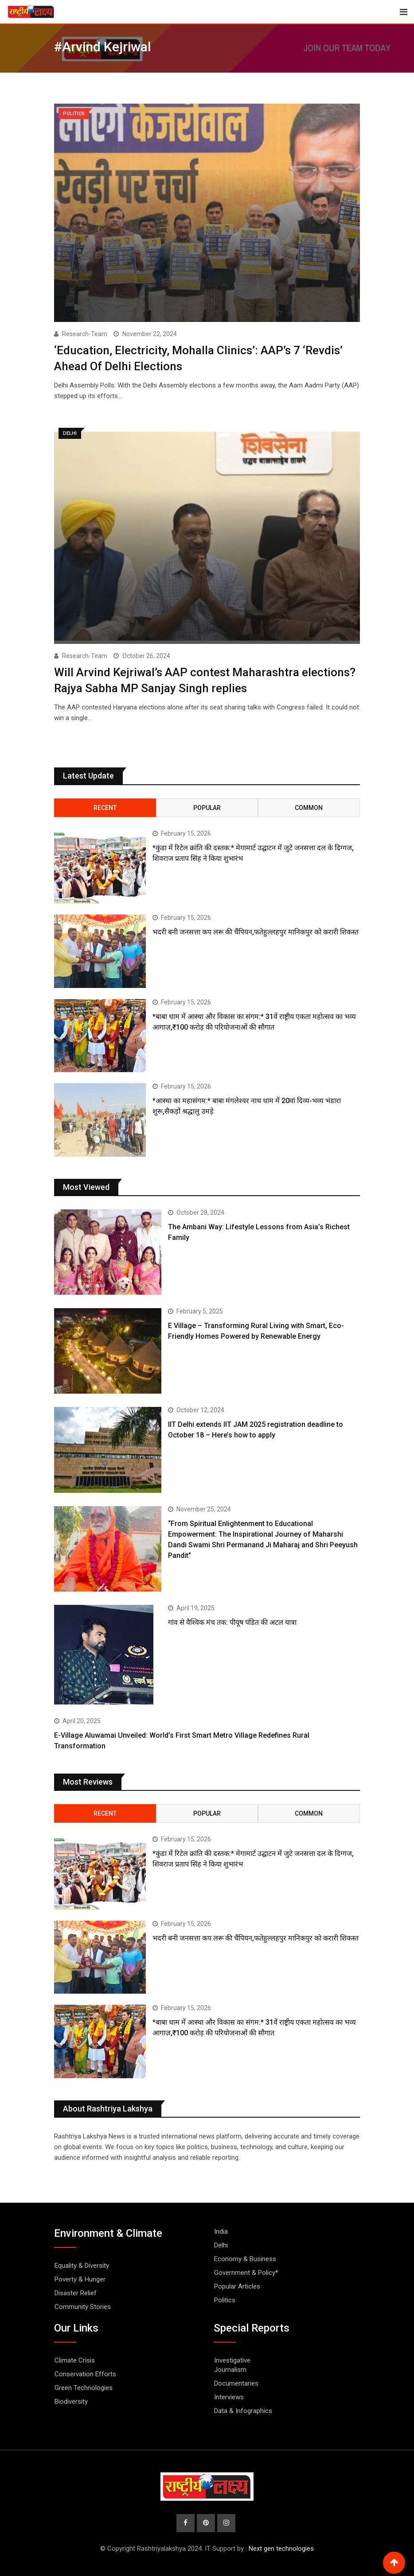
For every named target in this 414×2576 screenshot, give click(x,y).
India (221, 2231)
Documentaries (236, 2383)
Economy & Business (245, 2258)
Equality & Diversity (82, 2265)
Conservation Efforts (85, 2374)
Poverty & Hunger (80, 2279)
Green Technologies (84, 2387)
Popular (207, 807)
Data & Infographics (243, 2410)
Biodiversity (71, 2401)
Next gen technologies (281, 2549)
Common (309, 807)
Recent (105, 807)
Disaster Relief (76, 2293)
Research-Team (84, 333)
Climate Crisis (75, 2360)
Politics (224, 2300)
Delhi (221, 2245)
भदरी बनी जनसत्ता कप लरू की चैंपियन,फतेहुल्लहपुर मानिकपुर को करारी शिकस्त (255, 931)
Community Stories (83, 2306)
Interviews (229, 2397)
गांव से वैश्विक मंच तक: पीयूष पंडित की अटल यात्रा (232, 1622)
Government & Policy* (246, 2272)
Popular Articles (237, 2286)
